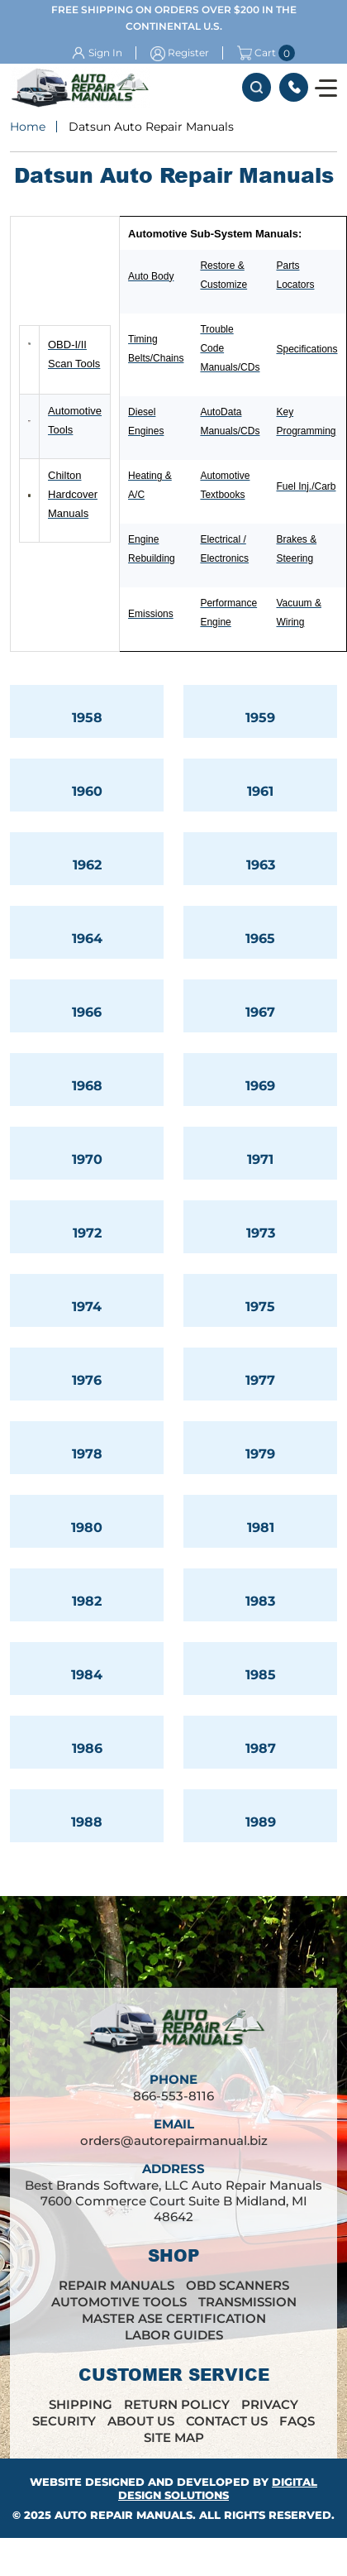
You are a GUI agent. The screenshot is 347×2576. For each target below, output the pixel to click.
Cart (256, 53)
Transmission (247, 2302)
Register (188, 52)
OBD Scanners (237, 2285)
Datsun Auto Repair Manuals (151, 126)
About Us (140, 2421)
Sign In (105, 52)
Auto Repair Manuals (124, 2514)
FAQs (297, 2421)
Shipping (80, 2404)
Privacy (269, 2404)
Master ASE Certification (174, 2318)
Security (64, 2421)
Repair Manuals (116, 2285)
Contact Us (227, 2421)
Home (27, 126)
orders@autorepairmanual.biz (174, 2140)
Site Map (174, 2437)
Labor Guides (174, 2335)
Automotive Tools (119, 2302)
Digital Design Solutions (217, 2488)
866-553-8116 (293, 87)
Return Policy (177, 2404)
